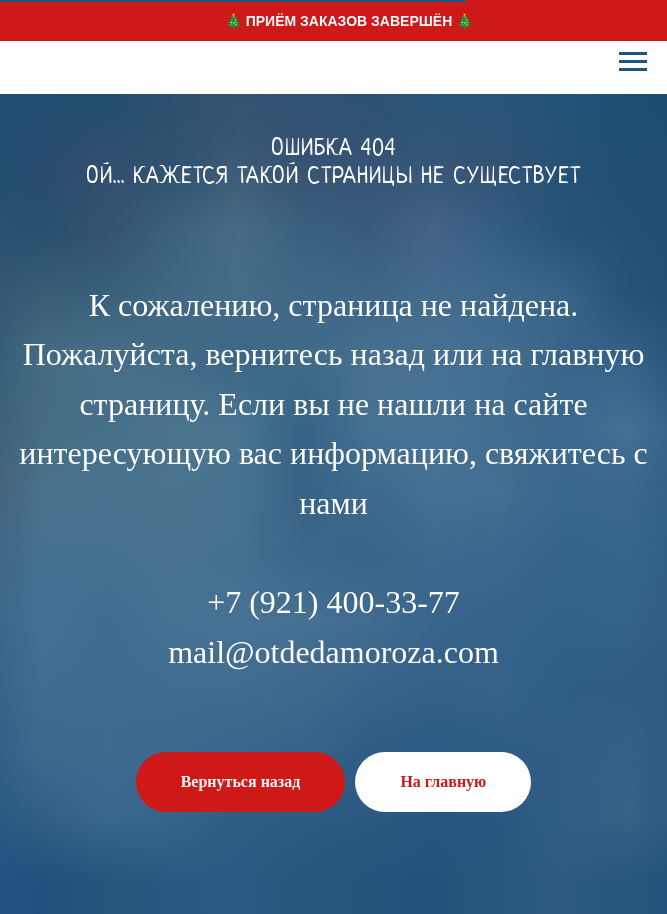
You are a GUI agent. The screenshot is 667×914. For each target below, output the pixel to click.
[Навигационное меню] (633, 62)
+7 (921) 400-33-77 (333, 602)
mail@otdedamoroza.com (333, 652)
